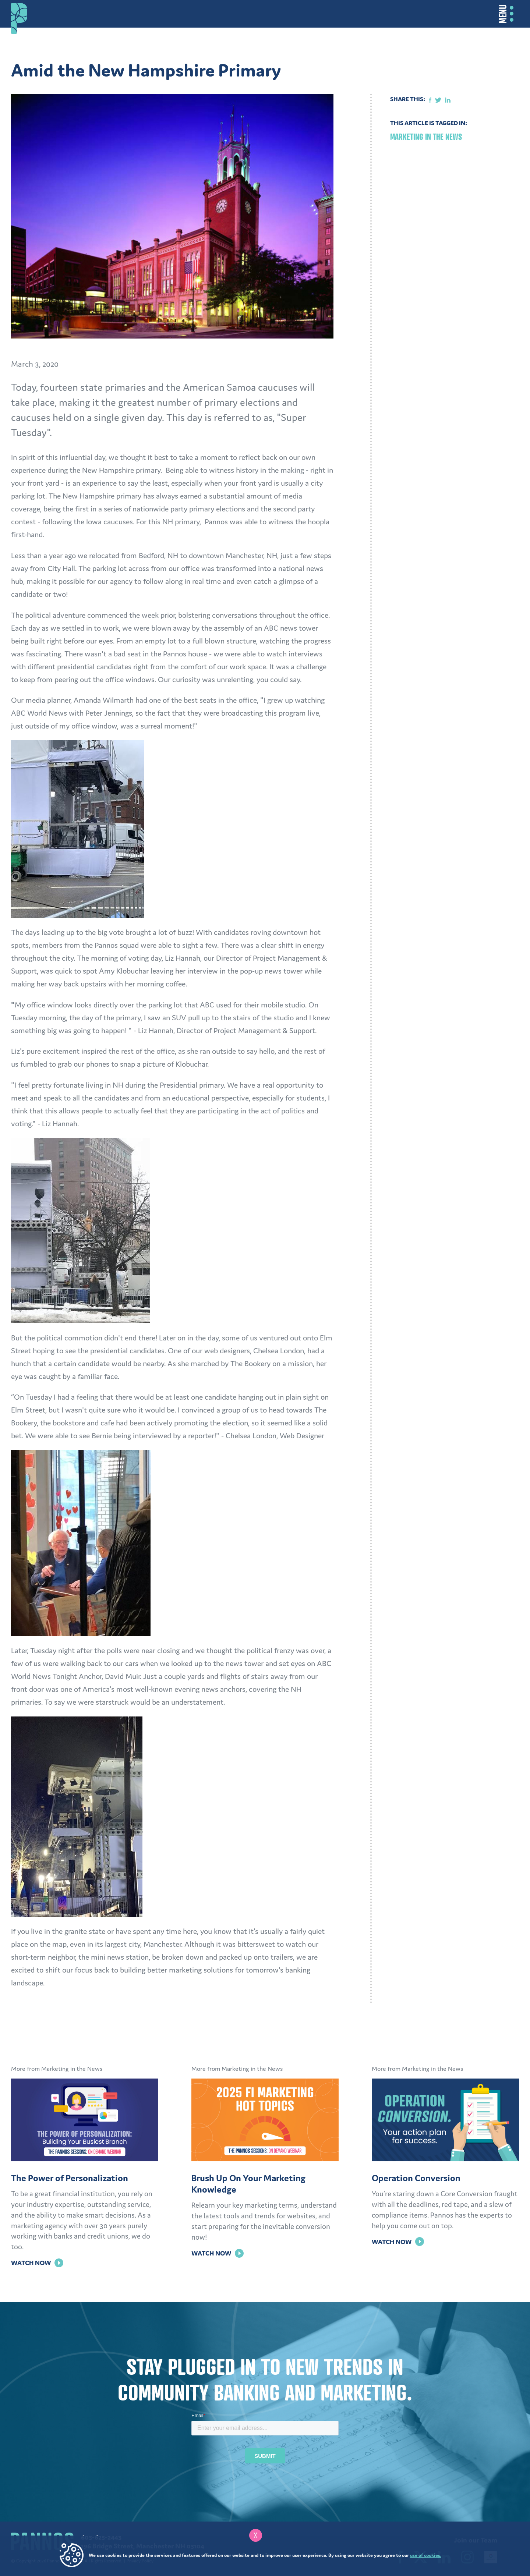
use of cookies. (425, 2555)
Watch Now (37, 2263)
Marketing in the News (426, 136)
